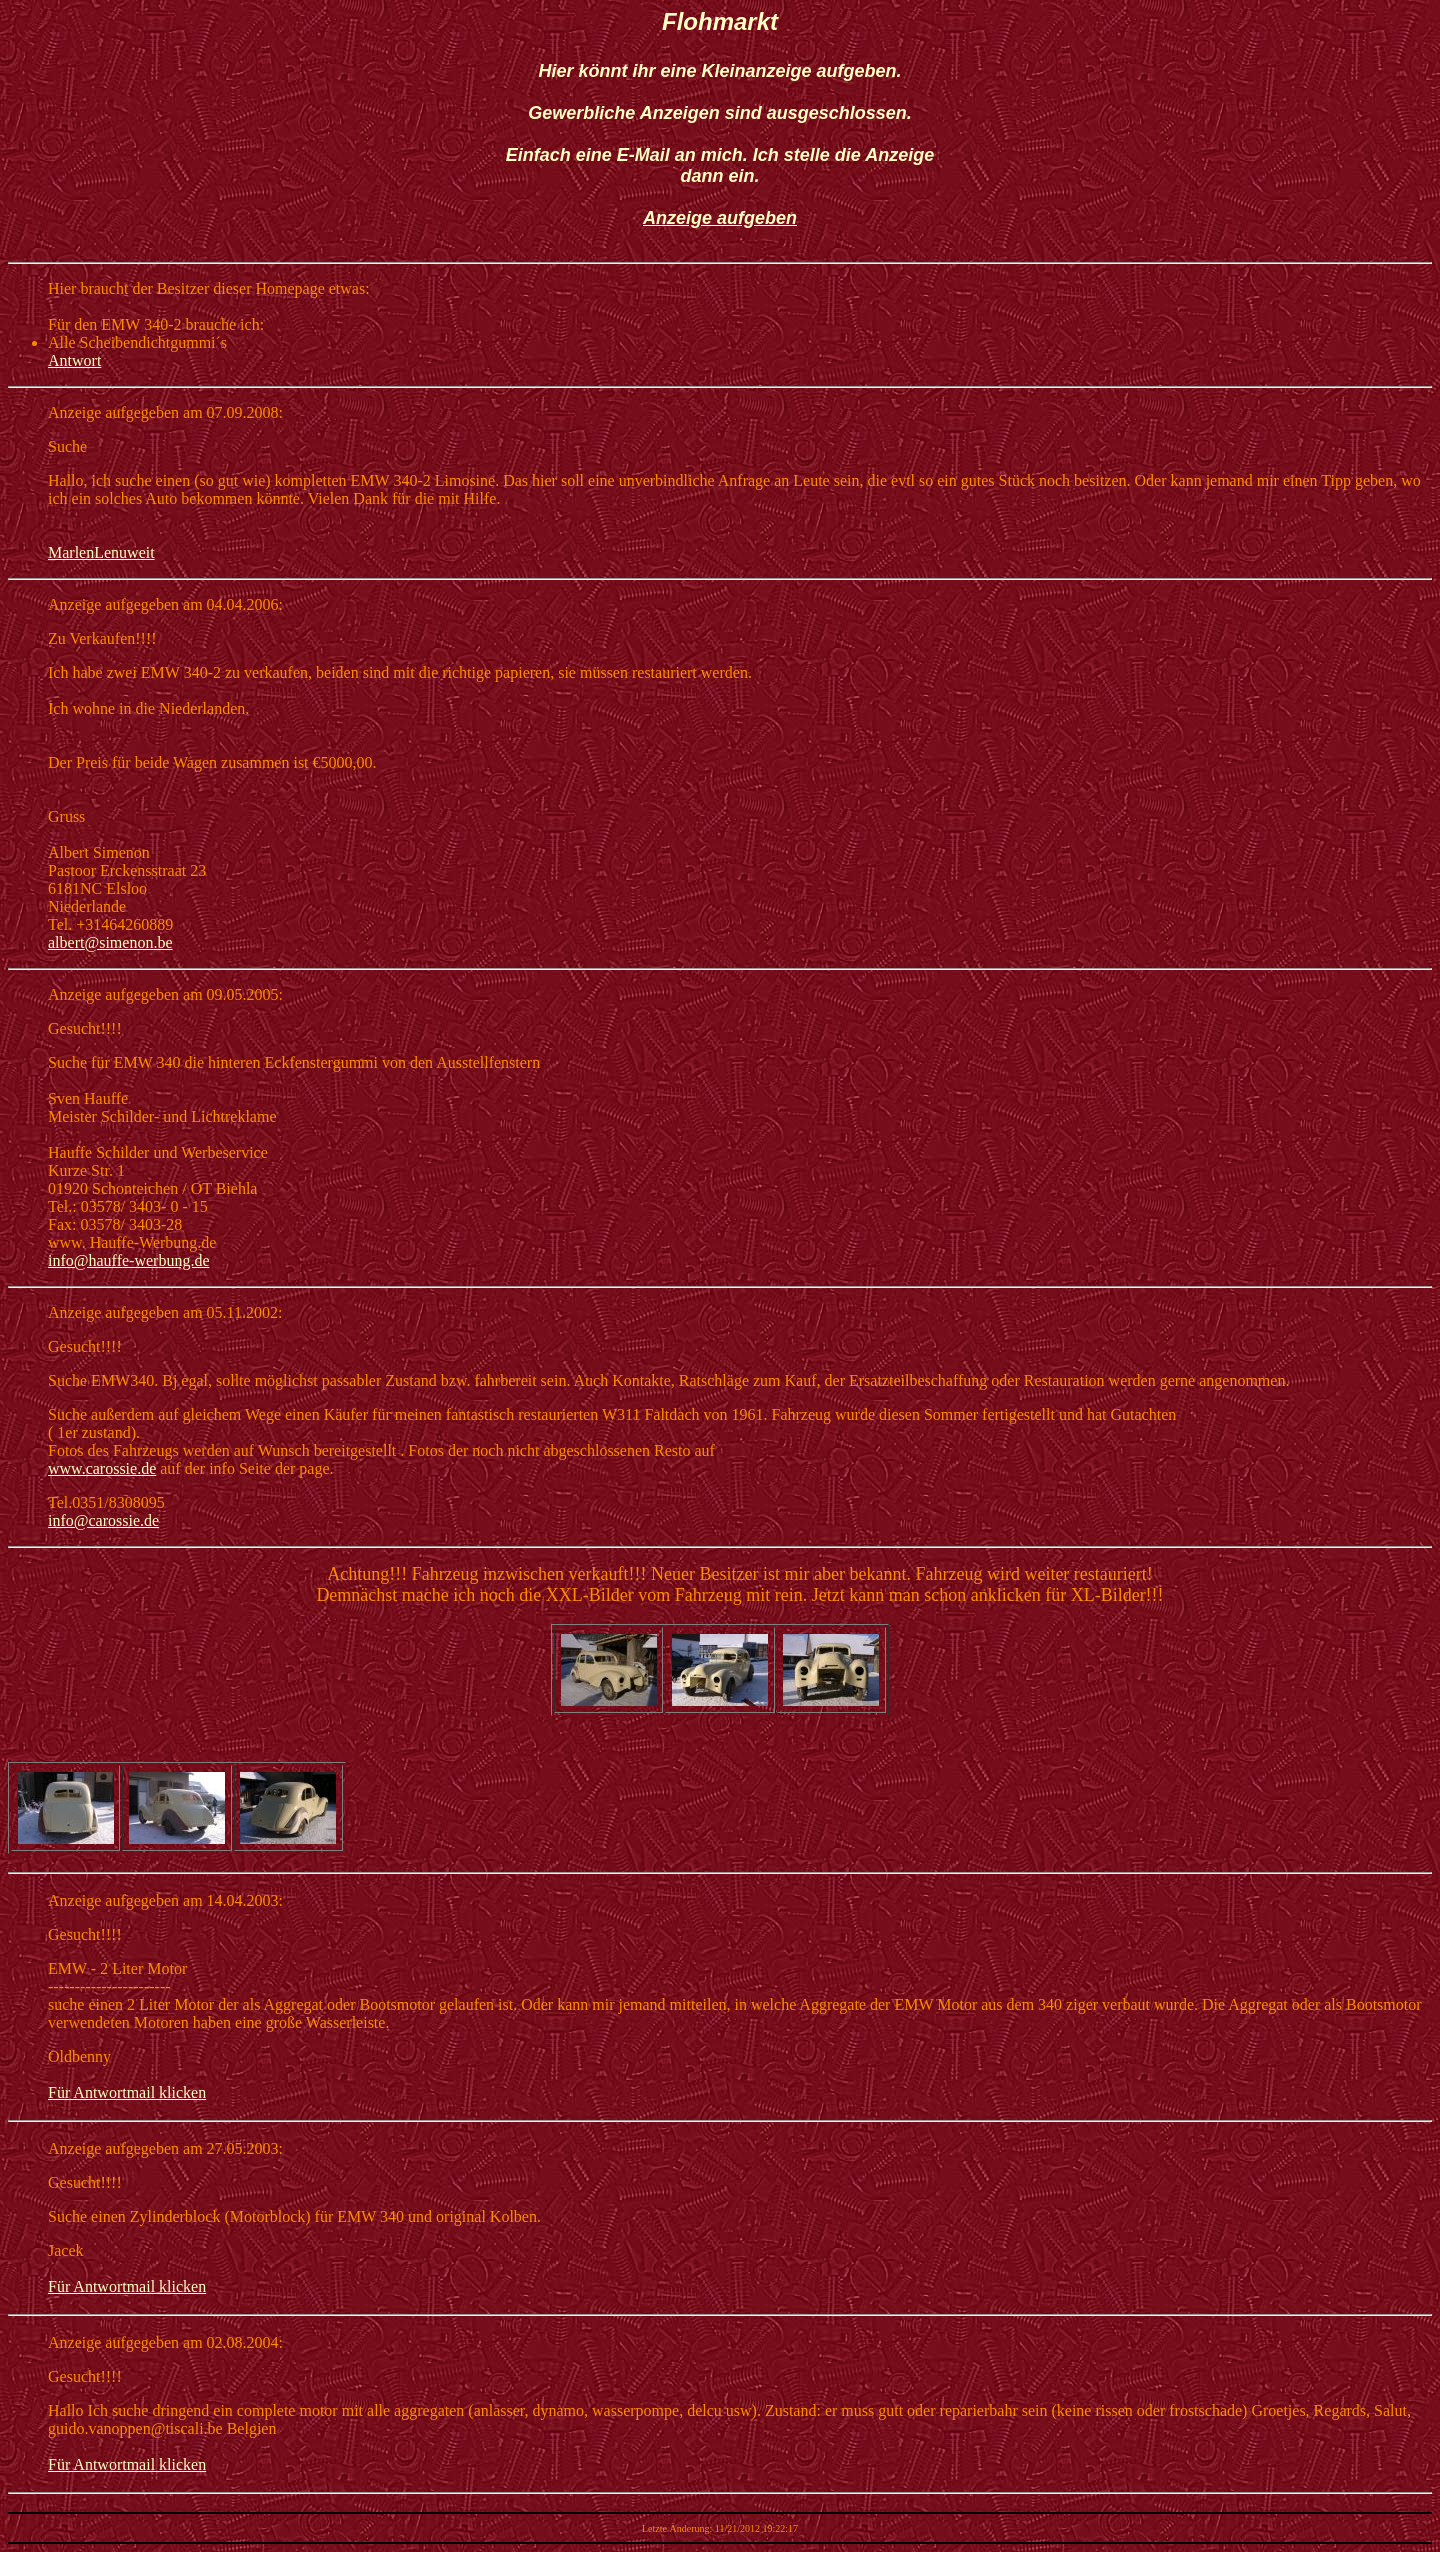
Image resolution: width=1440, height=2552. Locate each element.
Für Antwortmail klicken (127, 2092)
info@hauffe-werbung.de (129, 1260)
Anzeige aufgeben (720, 218)
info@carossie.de (103, 1520)
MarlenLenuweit (101, 552)
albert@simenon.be (110, 942)
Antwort (74, 360)
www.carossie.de (102, 1468)
